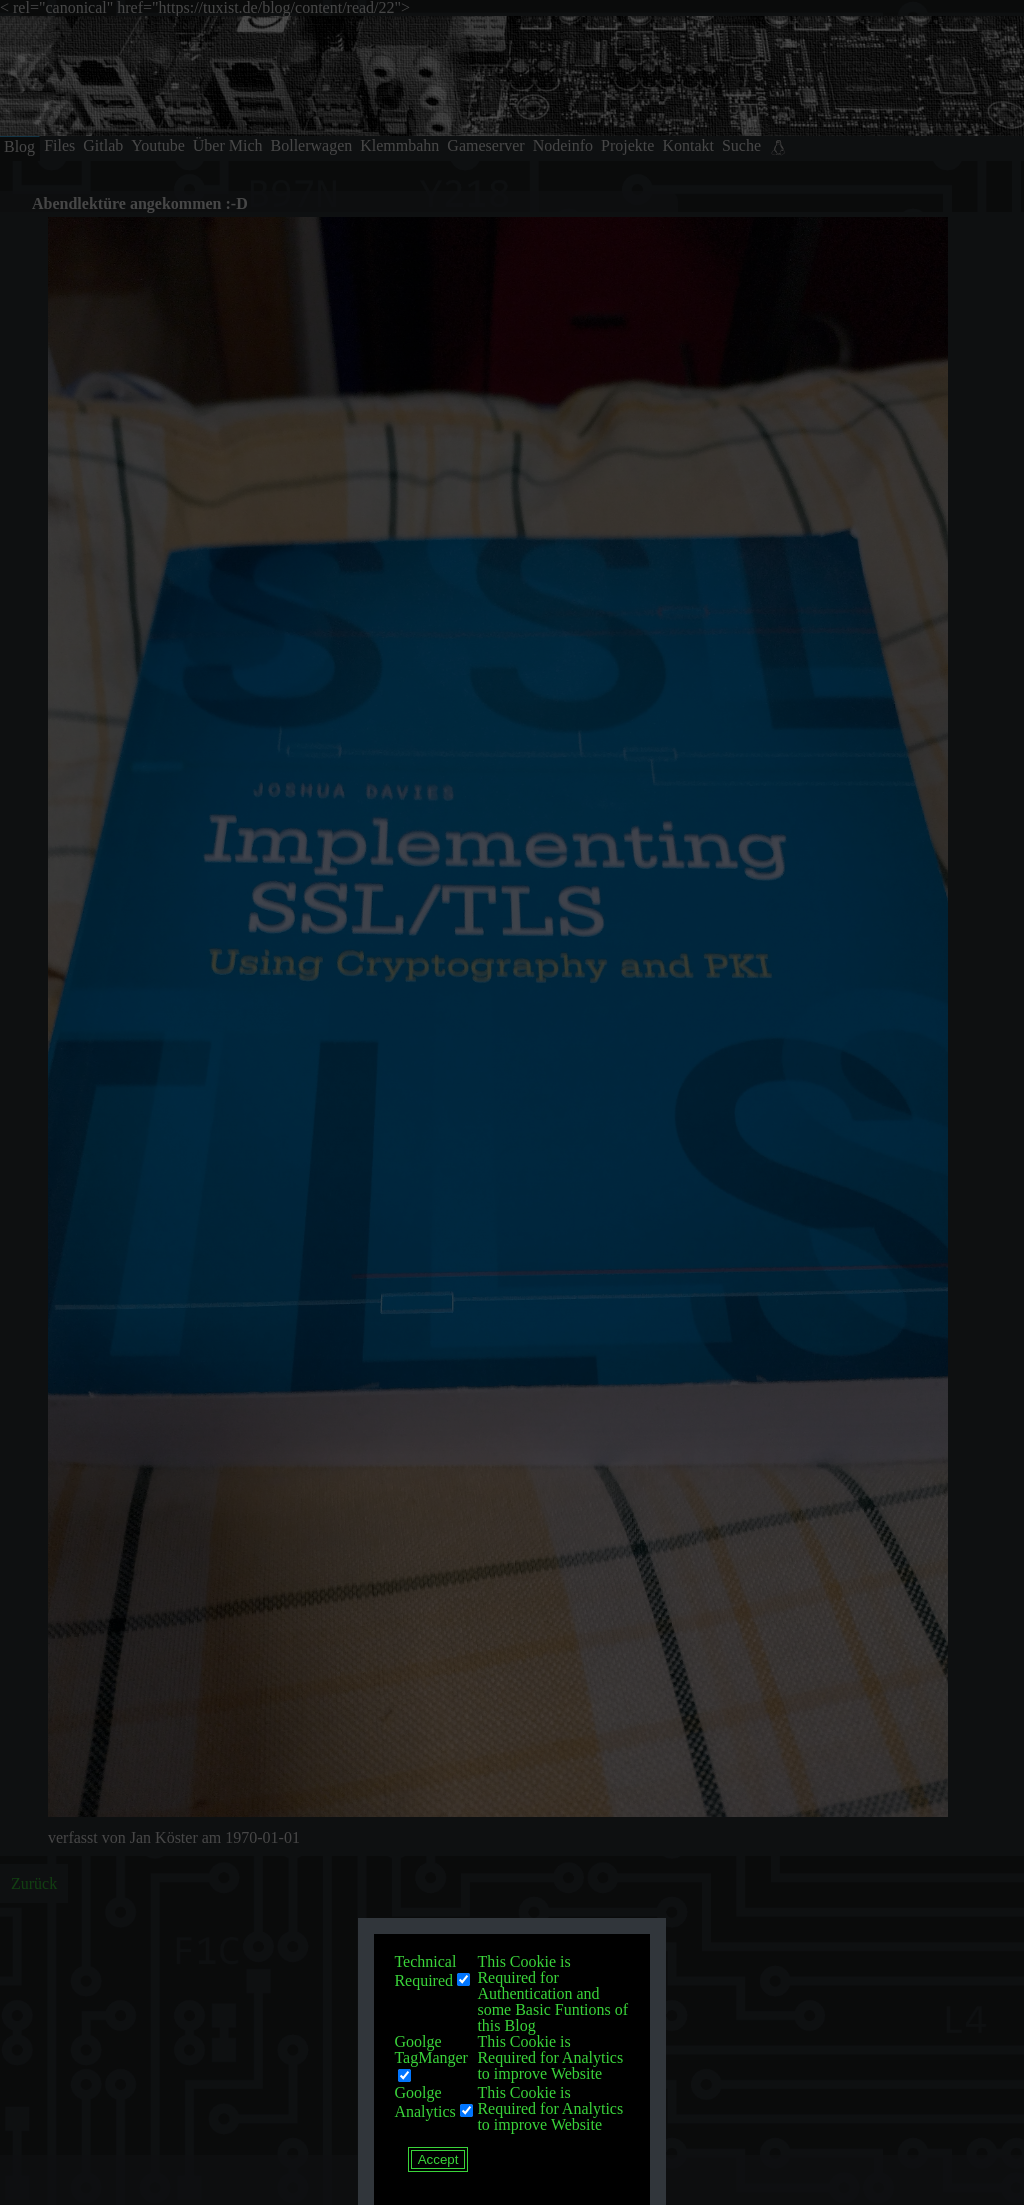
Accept (438, 2159)
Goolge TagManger (431, 2049)
